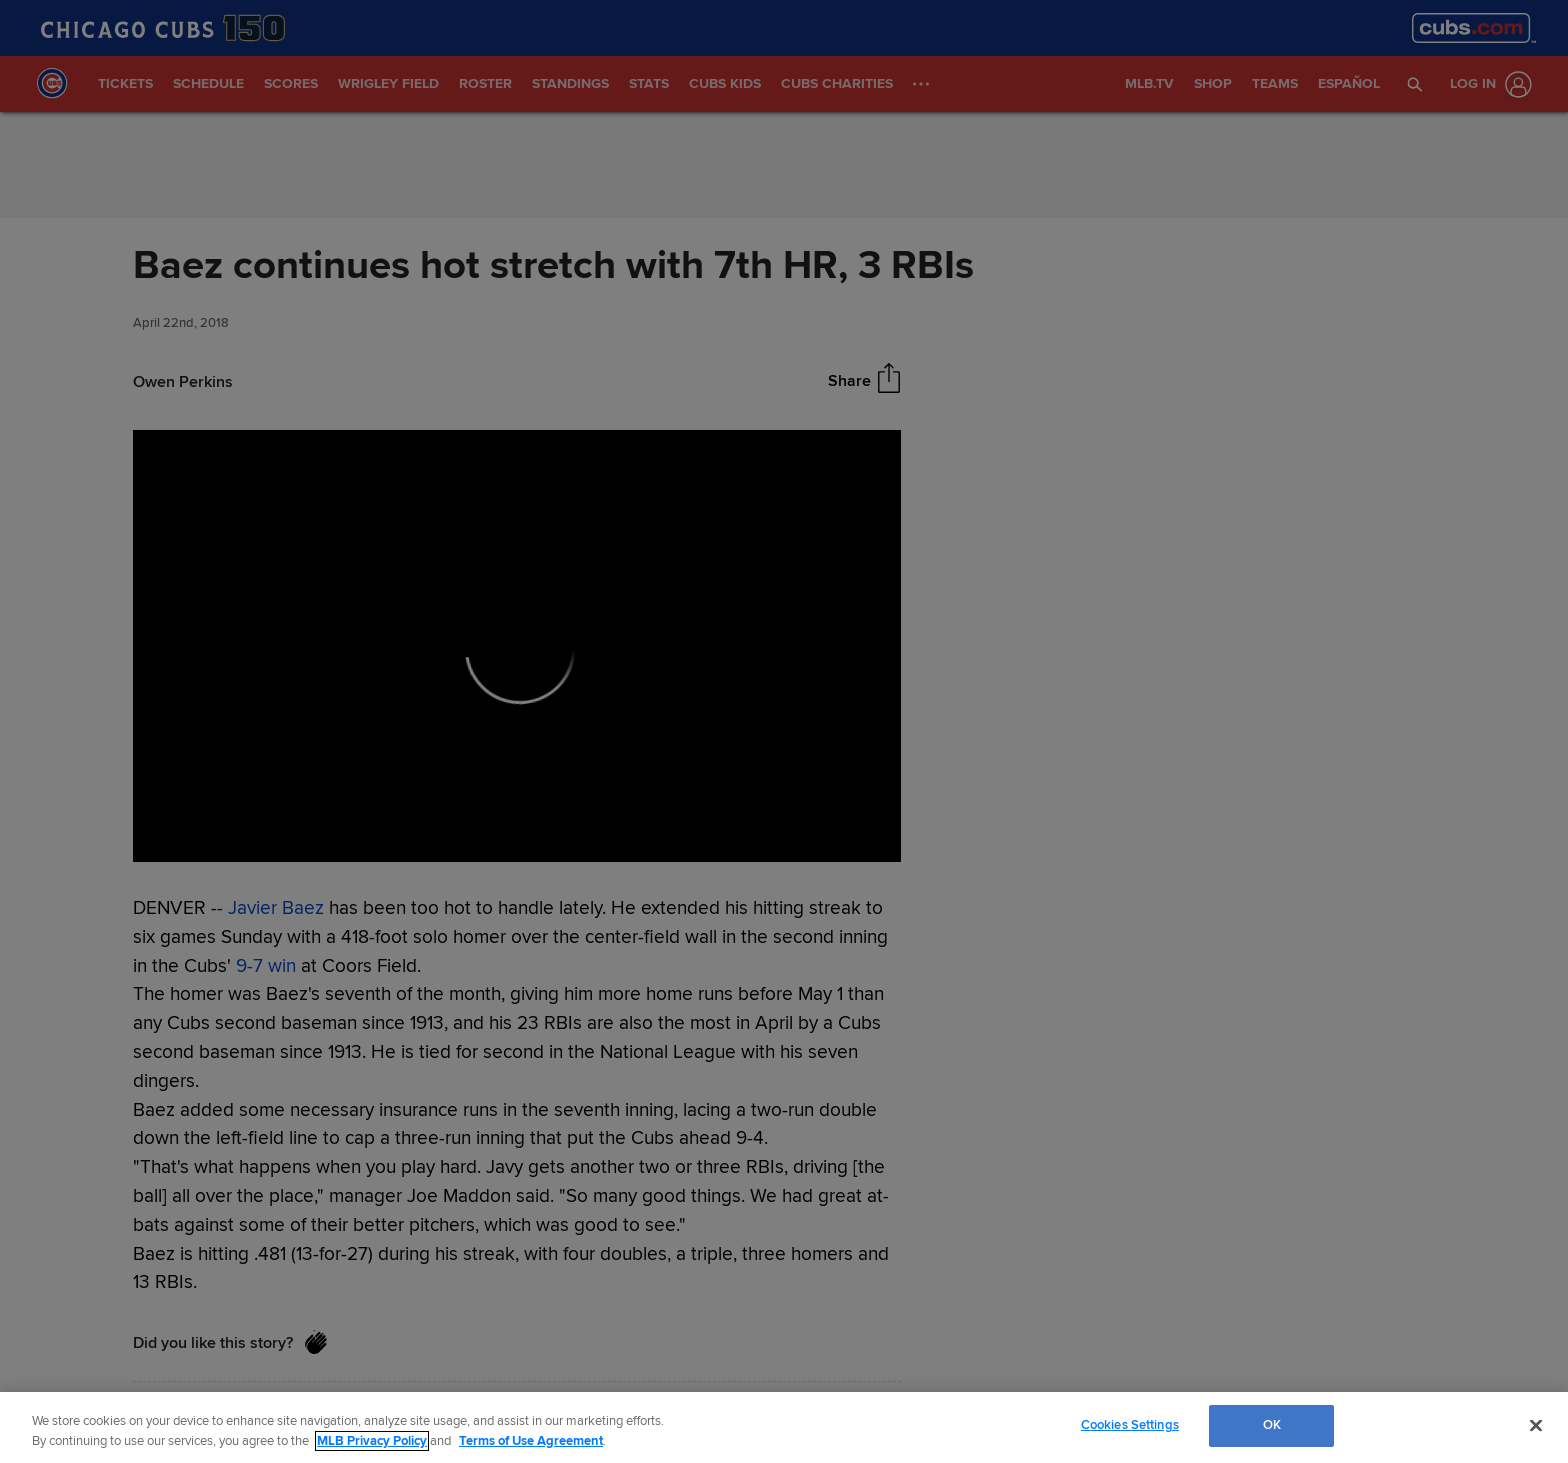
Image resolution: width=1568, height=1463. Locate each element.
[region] (784, 1427)
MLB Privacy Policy (372, 1441)
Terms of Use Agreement (531, 1441)
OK (1272, 1425)
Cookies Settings (1130, 1425)
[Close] (1536, 1425)
